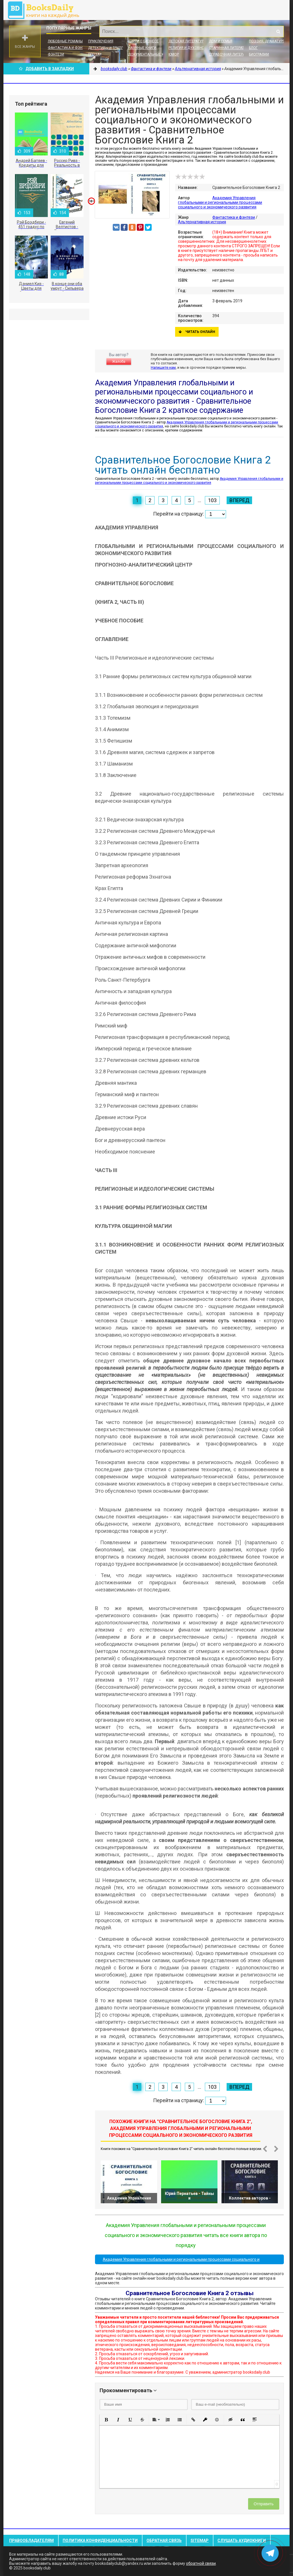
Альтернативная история (202, 222)
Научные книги (142, 48)
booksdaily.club (46, 10)
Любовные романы (65, 41)
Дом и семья (220, 41)
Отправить (264, 2504)
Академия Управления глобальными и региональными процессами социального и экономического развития (220, 202)
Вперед (239, 500)
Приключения (100, 41)
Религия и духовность (190, 48)
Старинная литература (229, 48)
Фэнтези (56, 54)
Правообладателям (31, 2540)
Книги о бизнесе (143, 41)
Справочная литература (231, 54)
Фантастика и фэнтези (69, 48)
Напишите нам (163, 367)
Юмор (174, 54)
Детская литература (187, 41)
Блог (253, 48)
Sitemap (200, 2540)
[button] (106, 2419)
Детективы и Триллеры (109, 48)
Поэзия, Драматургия (269, 41)
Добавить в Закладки (46, 68)
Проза (94, 54)
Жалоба (118, 362)
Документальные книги (150, 54)
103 (212, 500)
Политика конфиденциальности (100, 2540)
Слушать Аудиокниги (241, 2540)
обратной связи (201, 2563)
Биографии (259, 54)
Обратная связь (164, 2540)
